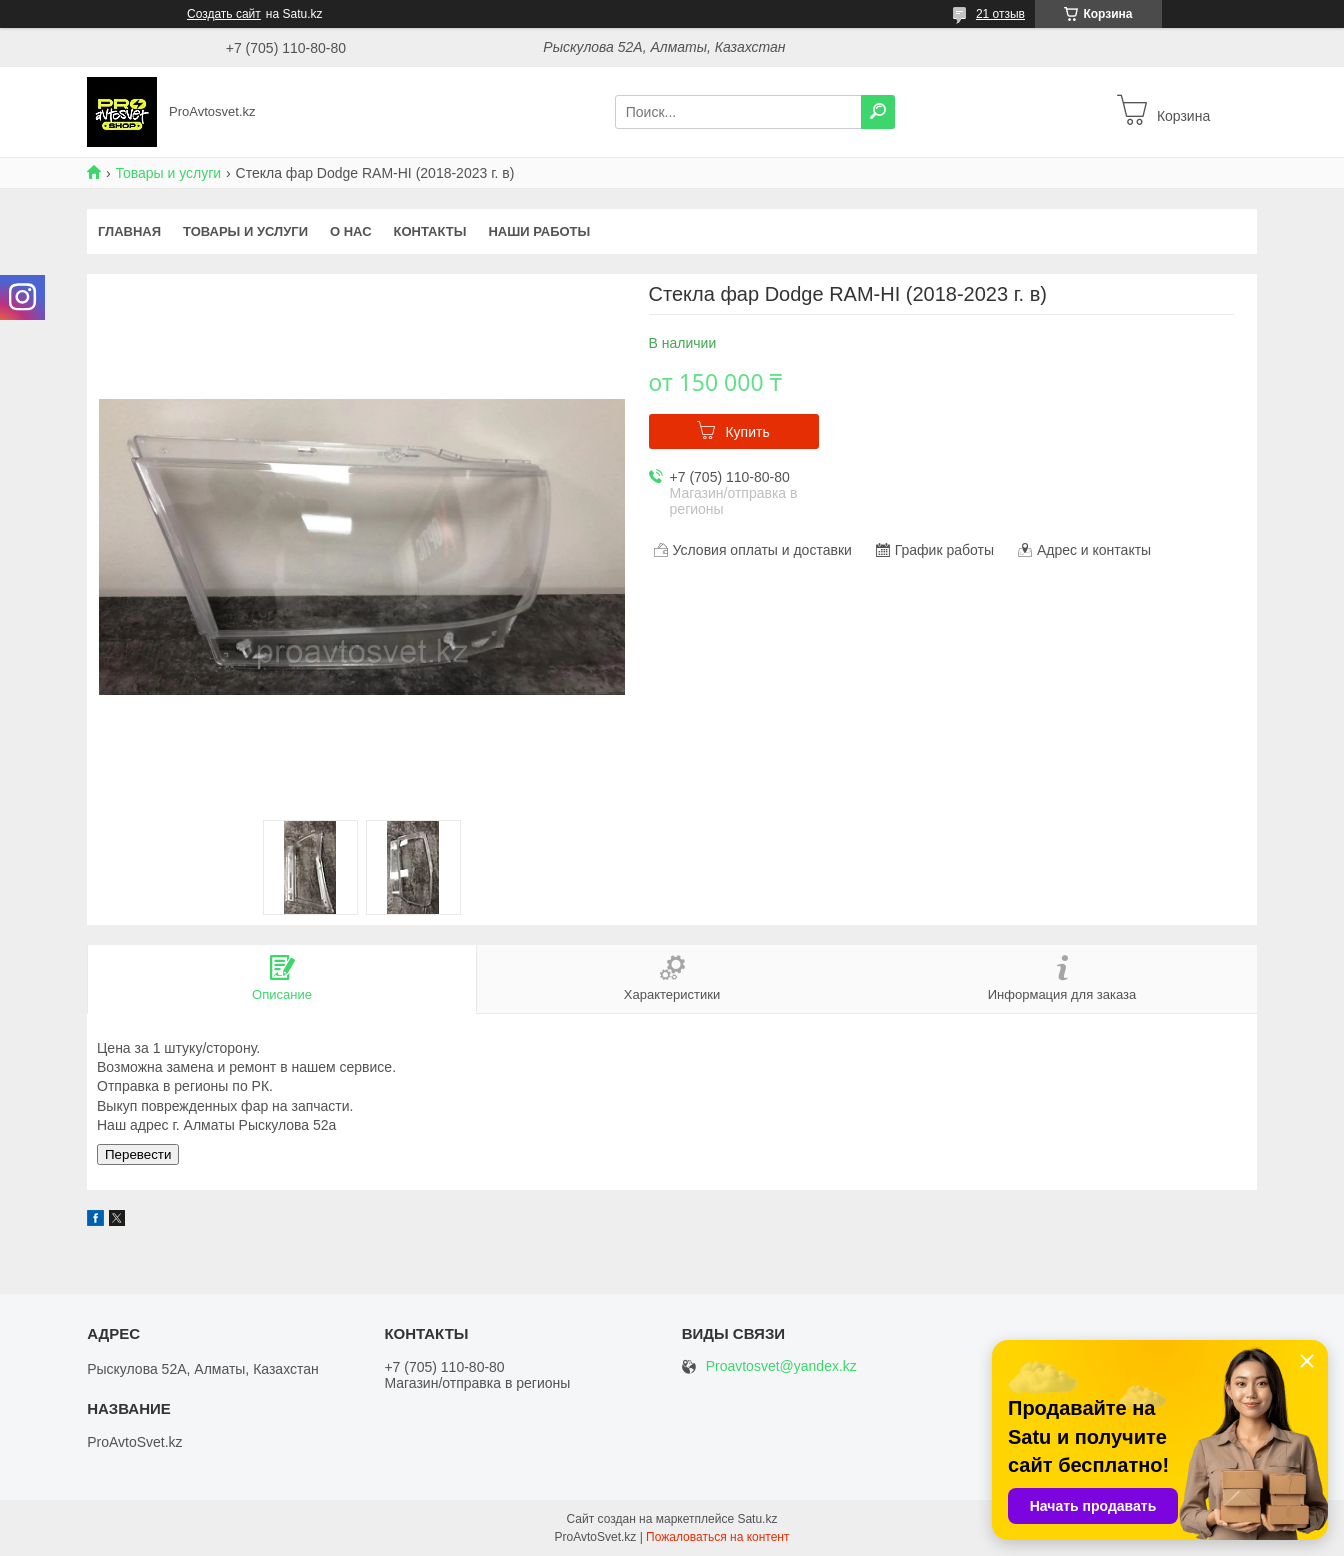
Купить (747, 432)
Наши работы (539, 231)
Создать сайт (224, 14)
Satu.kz (757, 1519)
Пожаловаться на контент (717, 1537)
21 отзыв (1000, 14)
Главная (129, 231)
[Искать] (878, 112)
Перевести (138, 1154)
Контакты (430, 231)
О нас (351, 231)
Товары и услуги (168, 173)
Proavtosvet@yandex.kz (781, 1366)
